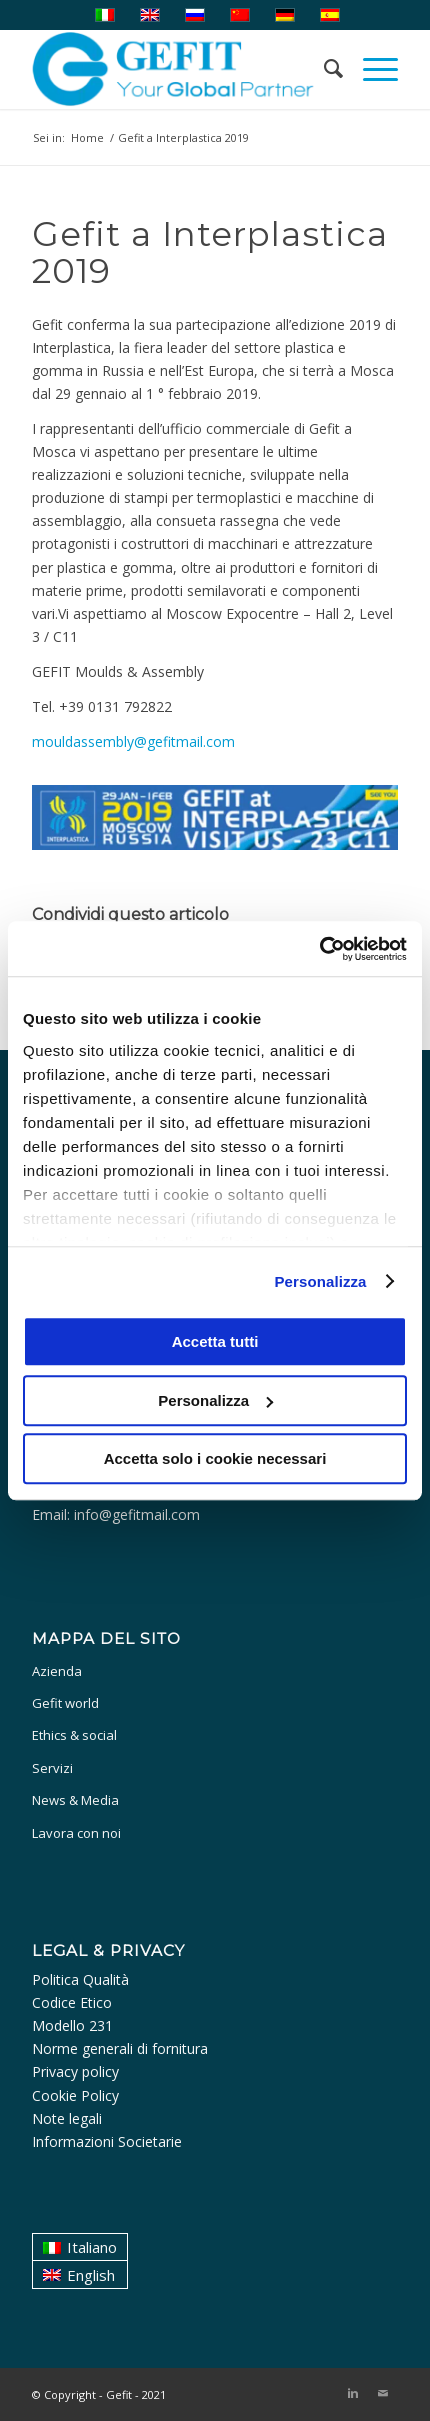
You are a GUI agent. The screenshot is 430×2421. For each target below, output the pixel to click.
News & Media (75, 1800)
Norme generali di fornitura (120, 2048)
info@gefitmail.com (137, 1514)
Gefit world (65, 1703)
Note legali (67, 2118)
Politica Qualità (80, 1979)
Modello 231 (72, 2025)
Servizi (52, 1768)
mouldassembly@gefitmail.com (133, 741)
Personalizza (320, 1281)
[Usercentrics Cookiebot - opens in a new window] (319, 949)
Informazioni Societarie (107, 2141)
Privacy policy (75, 2071)
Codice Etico (72, 2002)
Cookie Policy (75, 2095)
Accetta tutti (215, 1341)
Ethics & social (74, 1735)
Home (87, 137)
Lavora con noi (76, 1833)
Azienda (57, 1671)
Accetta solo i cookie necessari (215, 1458)
